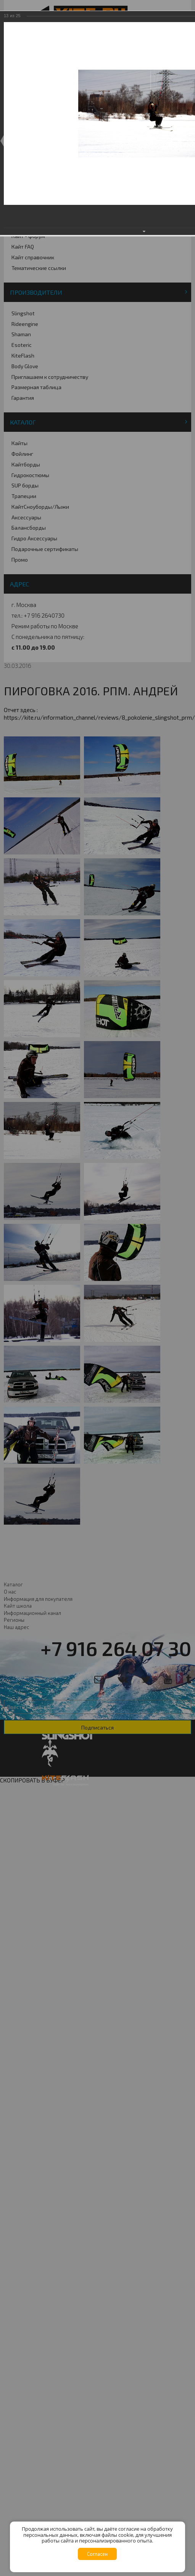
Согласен (97, 2554)
